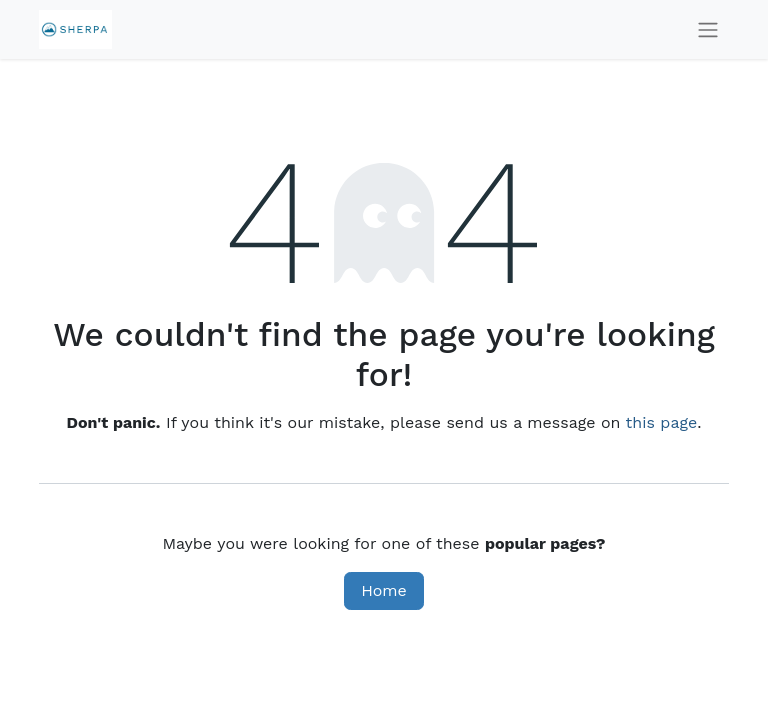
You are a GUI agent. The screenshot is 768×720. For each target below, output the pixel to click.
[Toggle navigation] (708, 29)
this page (662, 422)
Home (384, 590)
